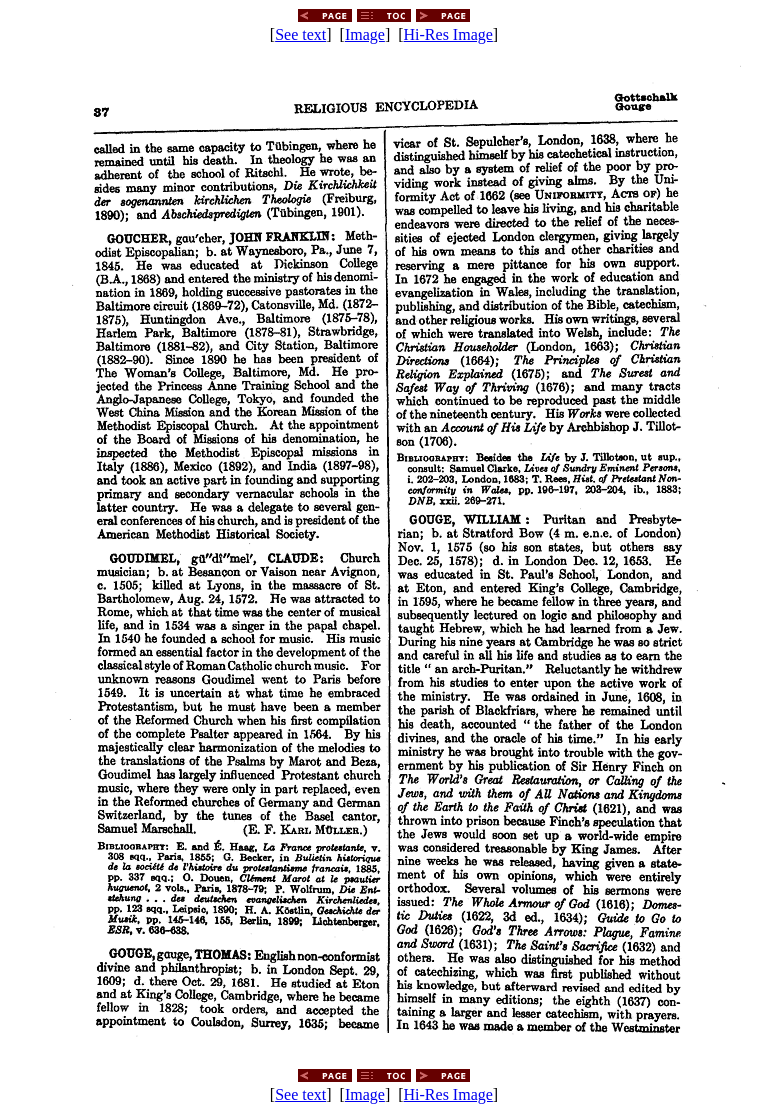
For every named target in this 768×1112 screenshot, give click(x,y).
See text (300, 34)
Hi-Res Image (448, 34)
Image (365, 34)
